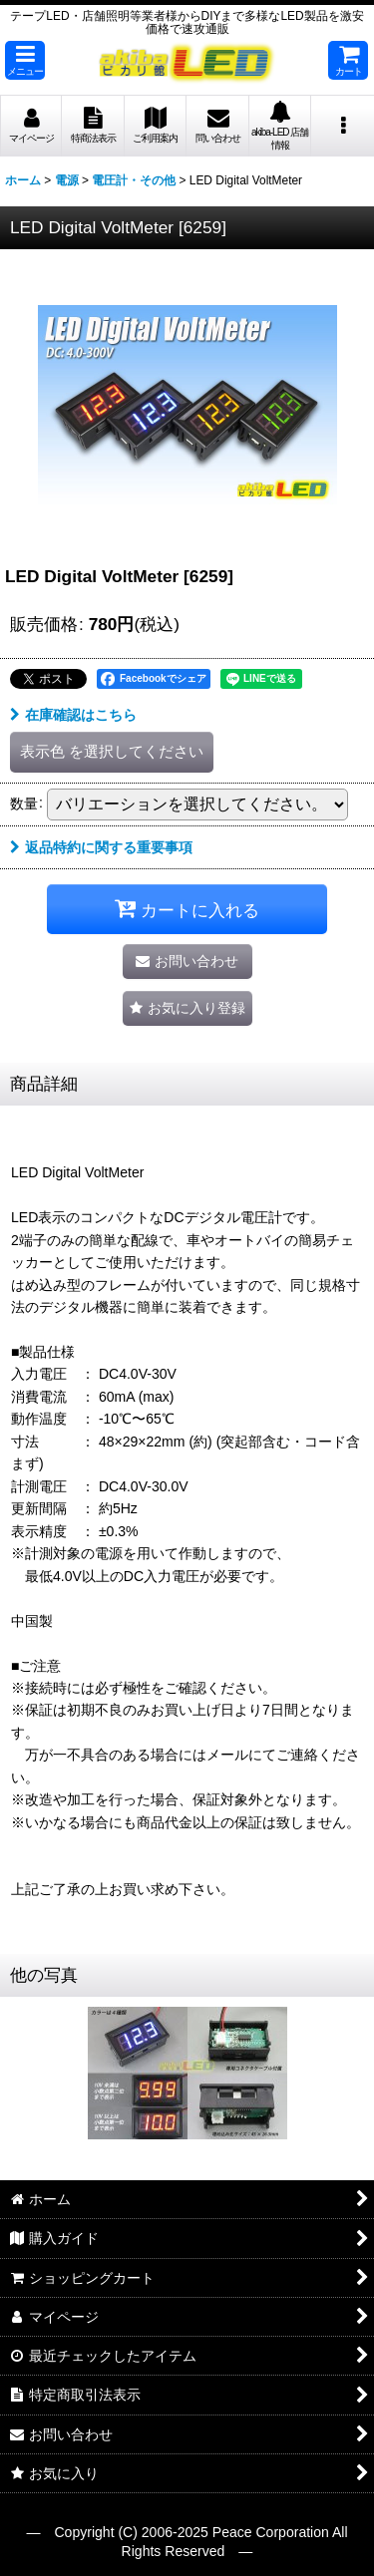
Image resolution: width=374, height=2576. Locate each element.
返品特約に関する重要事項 (101, 847)
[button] (25, 60)
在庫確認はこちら (73, 715)
